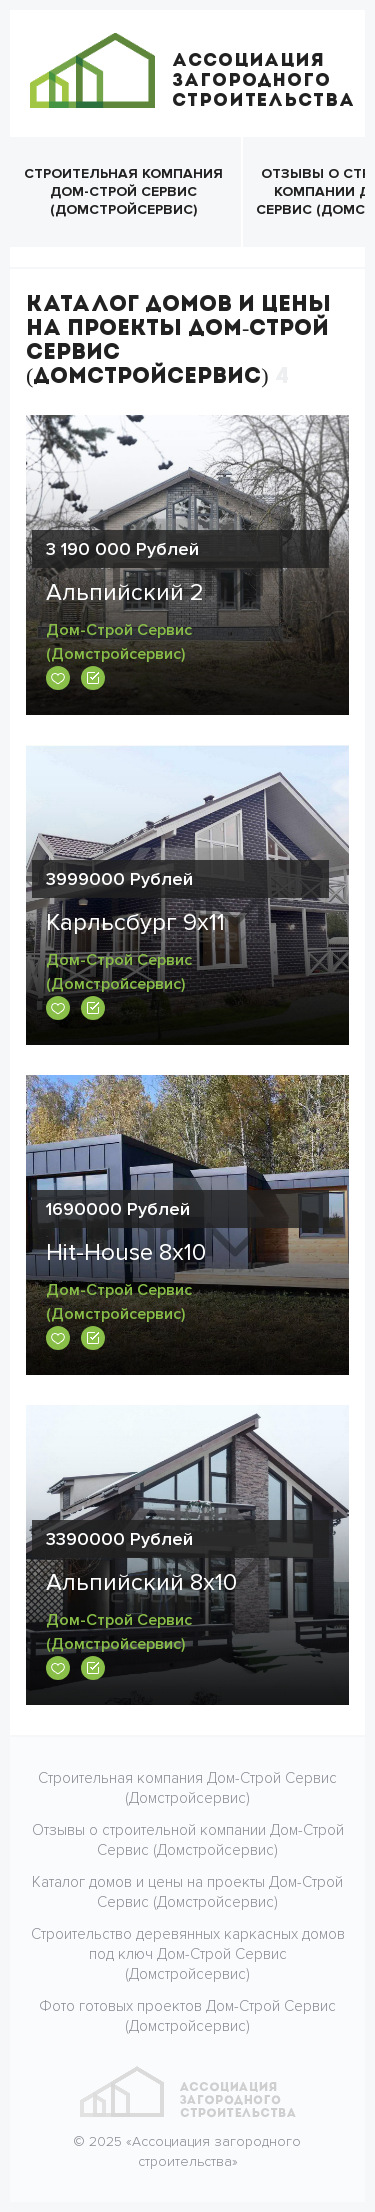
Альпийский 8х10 (141, 1582)
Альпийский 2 (125, 592)
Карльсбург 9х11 (135, 922)
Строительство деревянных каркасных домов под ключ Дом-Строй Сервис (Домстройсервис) (188, 1954)
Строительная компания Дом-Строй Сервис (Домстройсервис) (123, 191)
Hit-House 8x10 (126, 1252)
